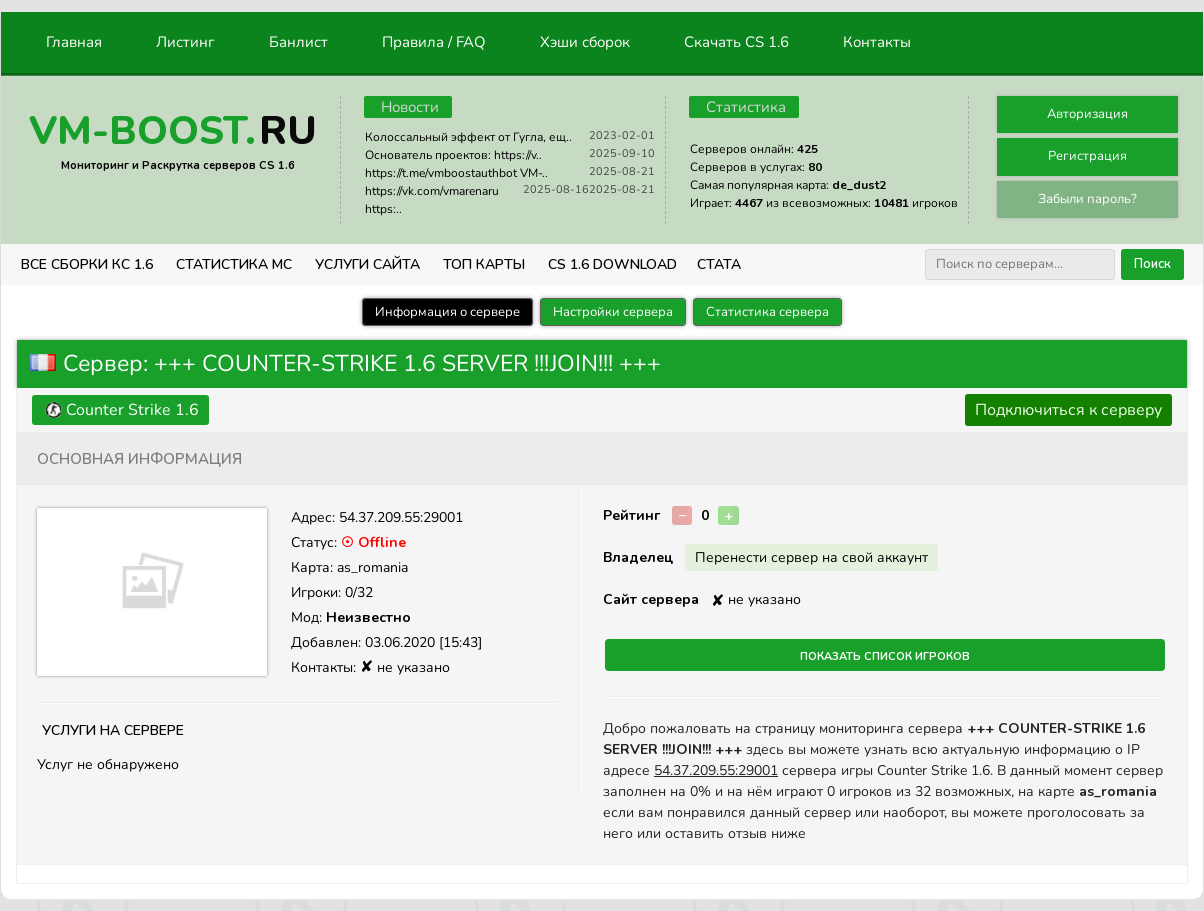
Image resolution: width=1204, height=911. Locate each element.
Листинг (185, 42)
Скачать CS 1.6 (736, 42)
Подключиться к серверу (1068, 410)
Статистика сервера (767, 312)
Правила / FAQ (434, 42)
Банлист (298, 42)
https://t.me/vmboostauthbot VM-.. (456, 173)
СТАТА (719, 264)
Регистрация (1087, 156)
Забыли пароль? (1087, 199)
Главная (74, 42)
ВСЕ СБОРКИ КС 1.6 (87, 264)
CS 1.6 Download (612, 264)
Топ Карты (484, 264)
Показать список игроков (885, 655)
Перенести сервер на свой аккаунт (811, 557)
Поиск (1152, 264)
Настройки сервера (613, 312)
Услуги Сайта (367, 264)
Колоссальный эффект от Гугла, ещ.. (468, 137)
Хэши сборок (585, 42)
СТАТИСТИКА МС (234, 264)
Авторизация (1087, 114)
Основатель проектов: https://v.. (453, 155)
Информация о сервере (447, 312)
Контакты (877, 42)
